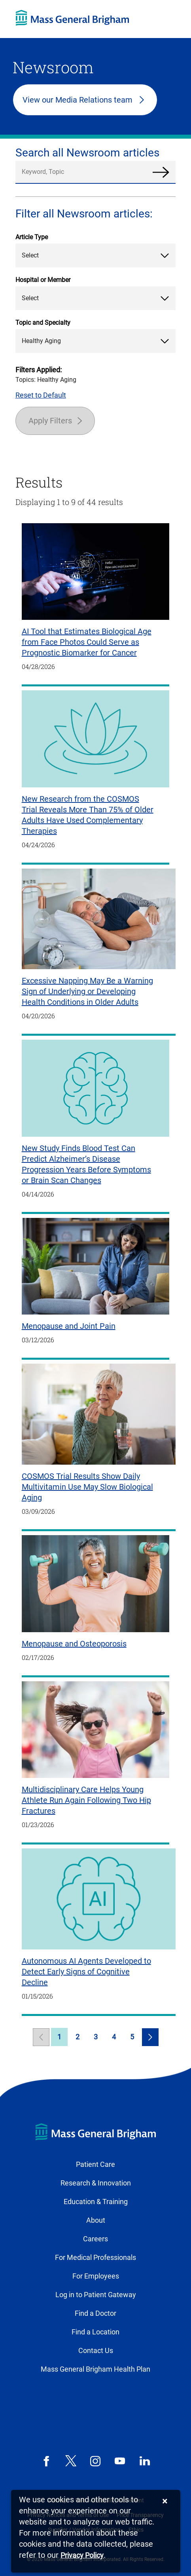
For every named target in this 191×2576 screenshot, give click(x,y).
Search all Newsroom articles (87, 152)
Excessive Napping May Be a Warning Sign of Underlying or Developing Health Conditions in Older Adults (87, 991)
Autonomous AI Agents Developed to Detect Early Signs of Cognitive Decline (86, 1971)
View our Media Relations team (77, 100)
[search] (95, 172)
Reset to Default (40, 395)
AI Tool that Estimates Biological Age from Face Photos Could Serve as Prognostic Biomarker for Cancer (86, 642)
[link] (41, 2037)
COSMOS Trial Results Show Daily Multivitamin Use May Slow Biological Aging (87, 1486)
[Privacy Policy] (82, 2555)
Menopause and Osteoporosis (74, 1643)
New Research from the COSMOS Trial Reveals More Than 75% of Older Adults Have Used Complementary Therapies (87, 815)
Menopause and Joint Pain (68, 1326)
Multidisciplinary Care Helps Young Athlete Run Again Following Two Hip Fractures (86, 1800)
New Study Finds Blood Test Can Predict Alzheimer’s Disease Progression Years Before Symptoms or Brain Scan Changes (86, 1164)
